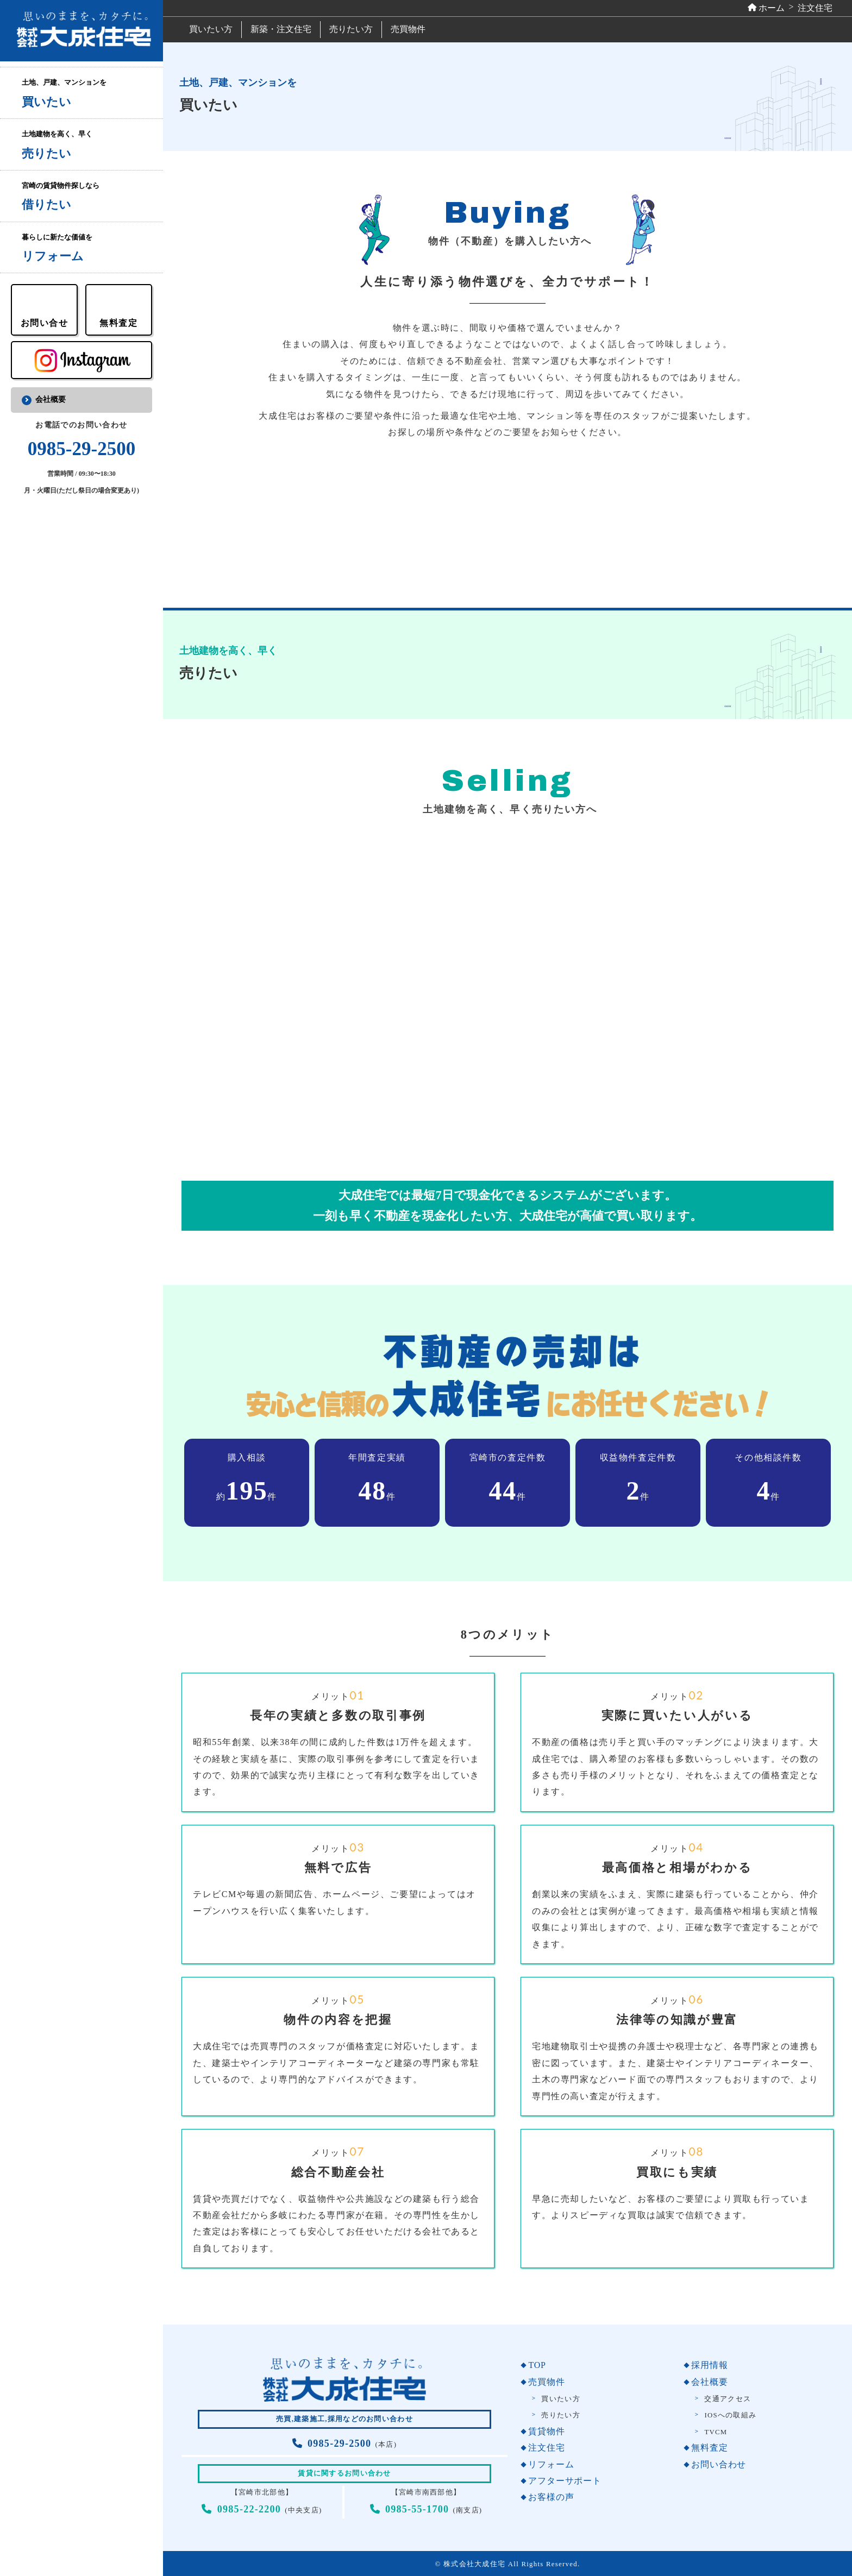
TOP (537, 2365)
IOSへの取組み (730, 2415)
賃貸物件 (546, 2431)
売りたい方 (351, 29)
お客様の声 (551, 2497)
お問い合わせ (718, 2464)
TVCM (715, 2432)
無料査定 (709, 2447)
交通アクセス (727, 2399)
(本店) (344, 2444)
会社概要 (50, 399)
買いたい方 (211, 29)
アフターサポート (564, 2480)
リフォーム (551, 2464)
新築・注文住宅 (280, 29)
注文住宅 (546, 2447)
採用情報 (709, 2365)
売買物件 (408, 29)
